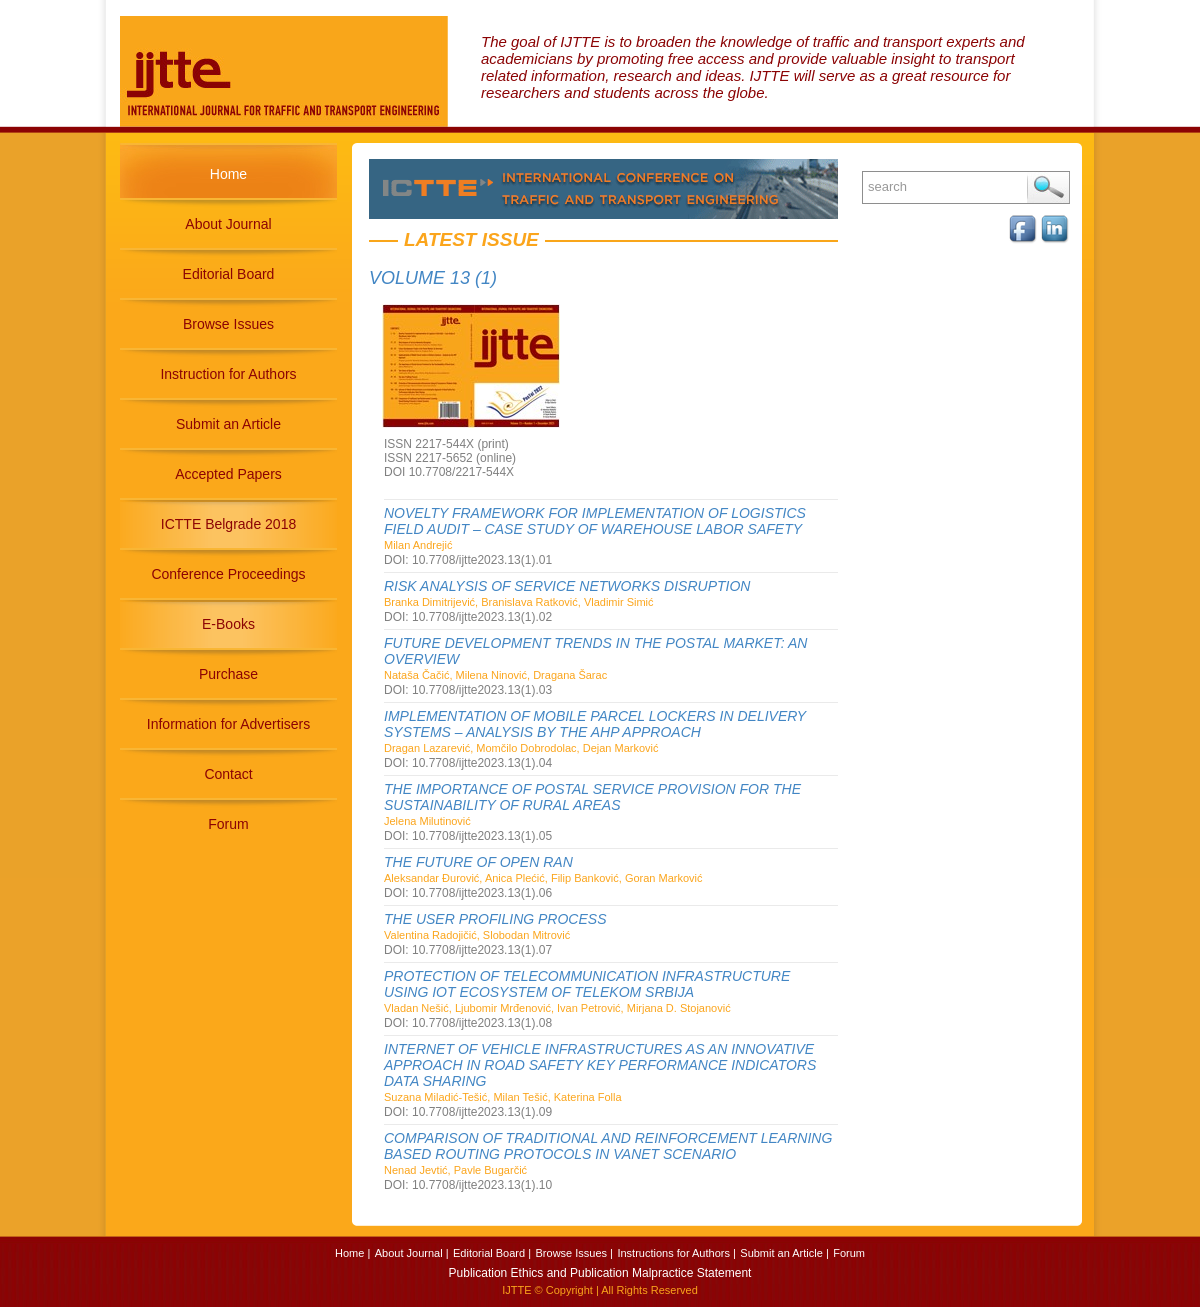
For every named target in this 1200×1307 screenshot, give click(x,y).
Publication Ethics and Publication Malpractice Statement (600, 1273)
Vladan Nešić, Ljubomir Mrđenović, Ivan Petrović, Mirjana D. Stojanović (557, 1008)
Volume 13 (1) (433, 278)
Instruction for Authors (228, 374)
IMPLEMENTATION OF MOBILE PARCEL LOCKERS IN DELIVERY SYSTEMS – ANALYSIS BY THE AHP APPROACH (595, 724)
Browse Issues (228, 324)
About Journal (228, 224)
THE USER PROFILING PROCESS (495, 919)
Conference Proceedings (228, 574)
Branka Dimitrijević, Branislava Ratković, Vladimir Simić (519, 602)
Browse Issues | (574, 1253)
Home (228, 174)
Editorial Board (229, 274)
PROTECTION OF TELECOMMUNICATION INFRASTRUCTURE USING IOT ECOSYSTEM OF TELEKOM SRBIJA (587, 984)
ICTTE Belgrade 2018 (228, 524)
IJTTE (516, 1290)
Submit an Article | (784, 1253)
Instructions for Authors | (676, 1253)
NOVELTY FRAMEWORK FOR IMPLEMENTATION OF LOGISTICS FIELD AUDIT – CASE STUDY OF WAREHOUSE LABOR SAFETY (595, 521)
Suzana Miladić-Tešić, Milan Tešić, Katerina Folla (503, 1097)
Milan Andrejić (418, 545)
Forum (228, 824)
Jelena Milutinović (427, 821)
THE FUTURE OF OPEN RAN (478, 862)
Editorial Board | (492, 1253)
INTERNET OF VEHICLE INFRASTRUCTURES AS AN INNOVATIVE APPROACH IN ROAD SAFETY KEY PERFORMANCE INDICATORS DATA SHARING (600, 1065)
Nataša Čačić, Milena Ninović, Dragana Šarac (495, 675)
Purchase (228, 674)
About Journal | (412, 1253)
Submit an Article (228, 424)
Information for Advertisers (228, 724)
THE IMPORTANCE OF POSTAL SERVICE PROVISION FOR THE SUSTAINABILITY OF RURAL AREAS (592, 797)
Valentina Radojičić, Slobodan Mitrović (477, 935)
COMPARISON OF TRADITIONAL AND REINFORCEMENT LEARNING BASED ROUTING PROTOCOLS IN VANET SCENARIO (608, 1146)
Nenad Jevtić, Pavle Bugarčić (455, 1170)
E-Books (228, 624)
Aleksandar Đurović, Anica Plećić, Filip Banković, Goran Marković (543, 878)
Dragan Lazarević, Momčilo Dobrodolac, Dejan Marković (521, 748)
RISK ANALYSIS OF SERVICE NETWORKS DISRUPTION (567, 586)
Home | (352, 1253)
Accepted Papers (228, 474)
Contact (228, 774)
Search (1048, 187)
